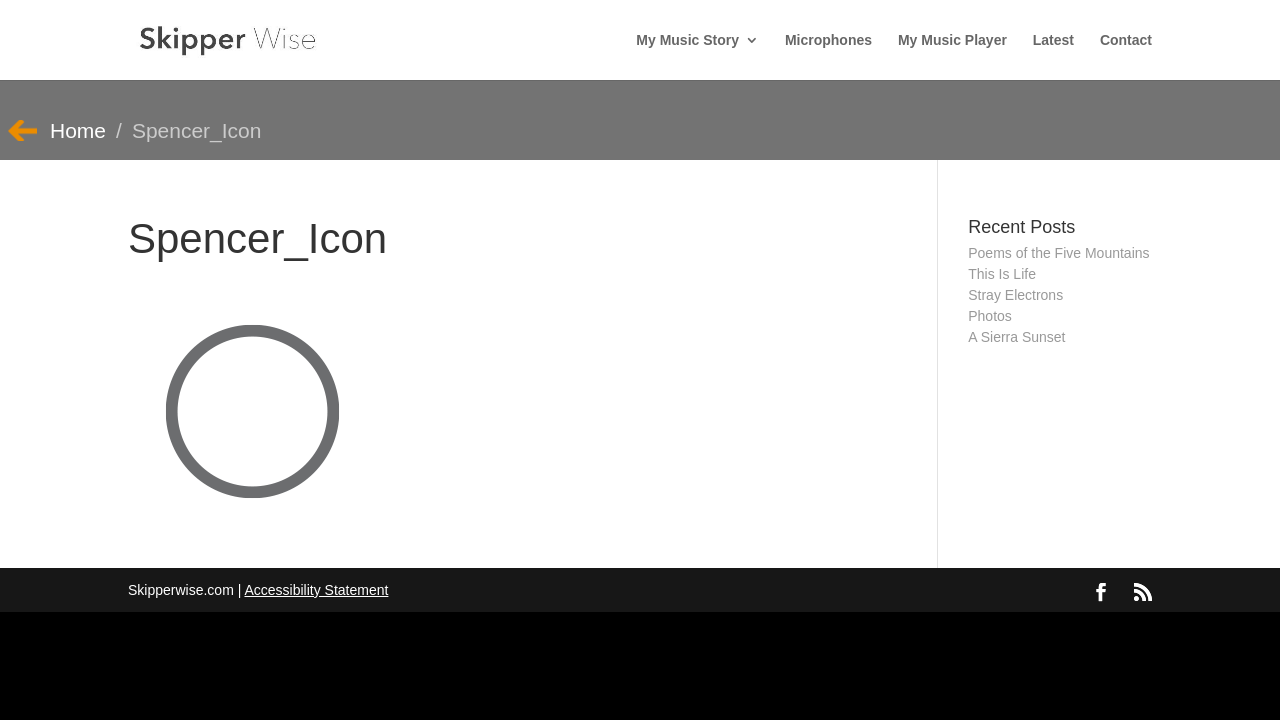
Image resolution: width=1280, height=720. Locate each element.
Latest (1053, 40)
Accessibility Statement (316, 590)
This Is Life (1002, 274)
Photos (990, 316)
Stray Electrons (1015, 295)
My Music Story (687, 40)
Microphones (828, 40)
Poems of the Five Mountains (1058, 253)
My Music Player (952, 40)
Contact (1126, 40)
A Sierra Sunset (1016, 337)
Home (78, 130)
